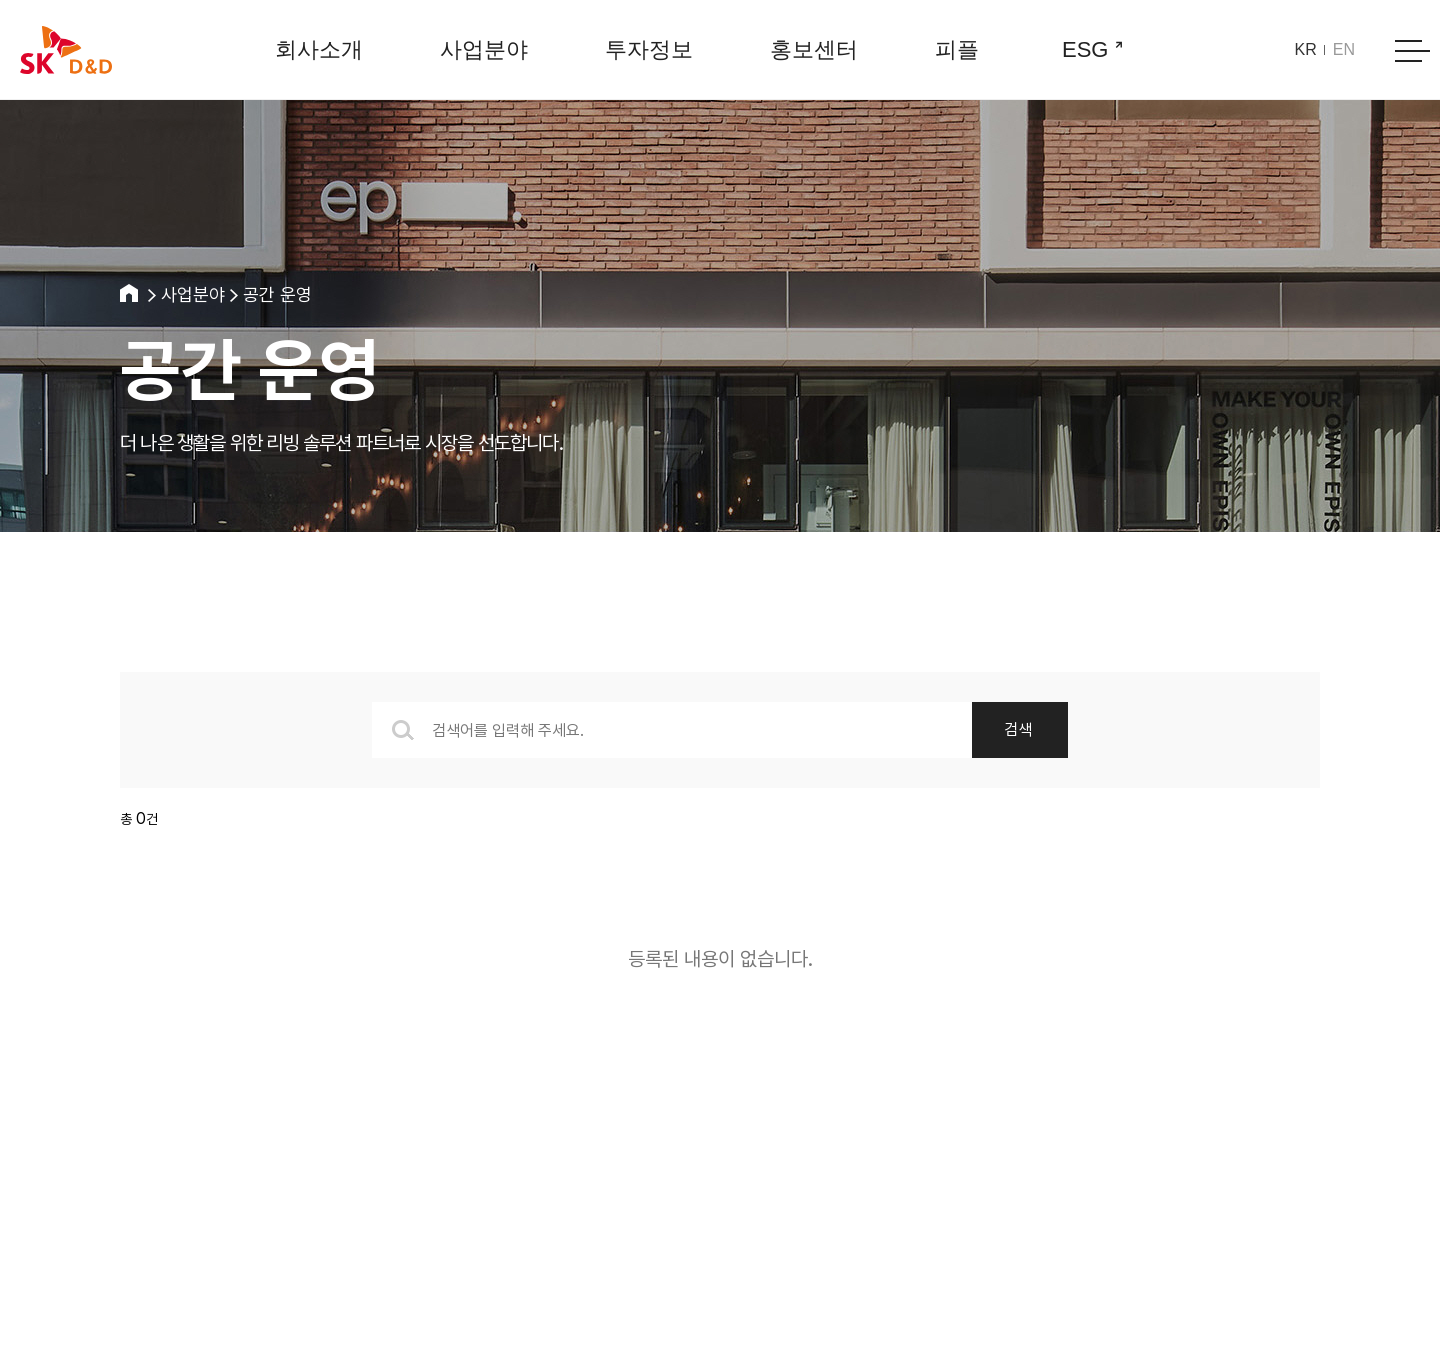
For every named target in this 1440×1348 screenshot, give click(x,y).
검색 (1018, 729)
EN (1344, 49)
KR (1306, 49)
